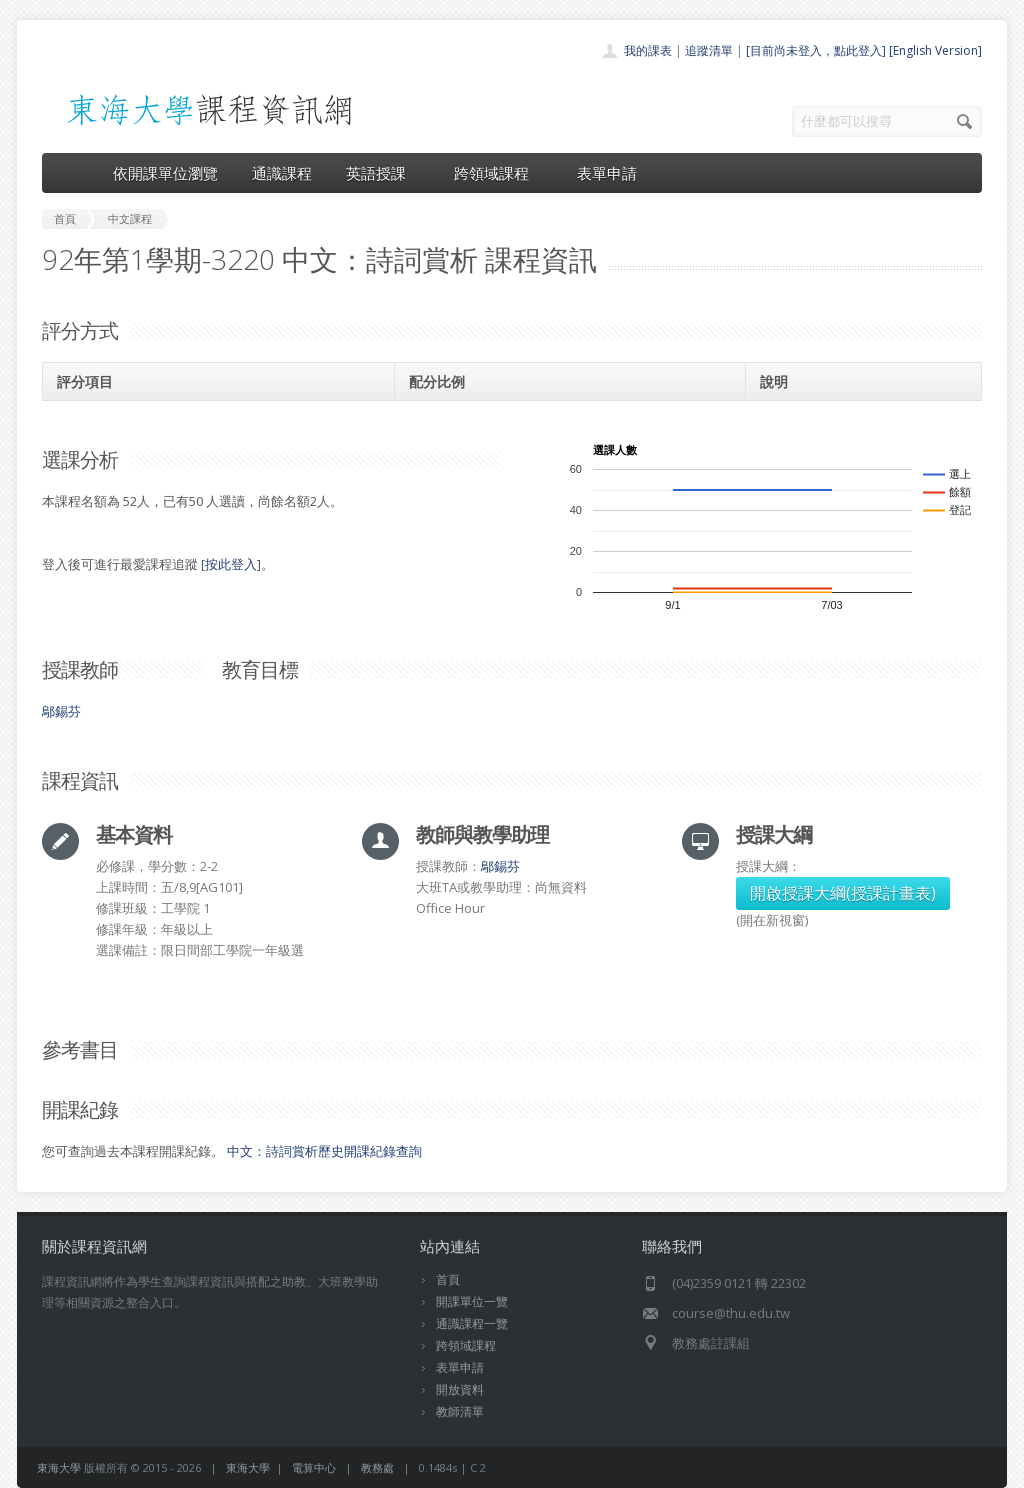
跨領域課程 (498, 173)
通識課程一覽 (472, 1323)
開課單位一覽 (472, 1301)
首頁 (448, 1279)
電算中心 (314, 1467)
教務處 (377, 1467)
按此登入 (231, 564)
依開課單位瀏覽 (165, 173)
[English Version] (935, 50)
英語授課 (383, 173)
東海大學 (59, 1467)
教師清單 (460, 1411)
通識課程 (282, 173)
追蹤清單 (709, 50)
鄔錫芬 (61, 711)
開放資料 (460, 1389)
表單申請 (607, 173)
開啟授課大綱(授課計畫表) (843, 893)
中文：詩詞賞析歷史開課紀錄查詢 (324, 1151)
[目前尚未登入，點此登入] (816, 50)
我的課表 (648, 50)
